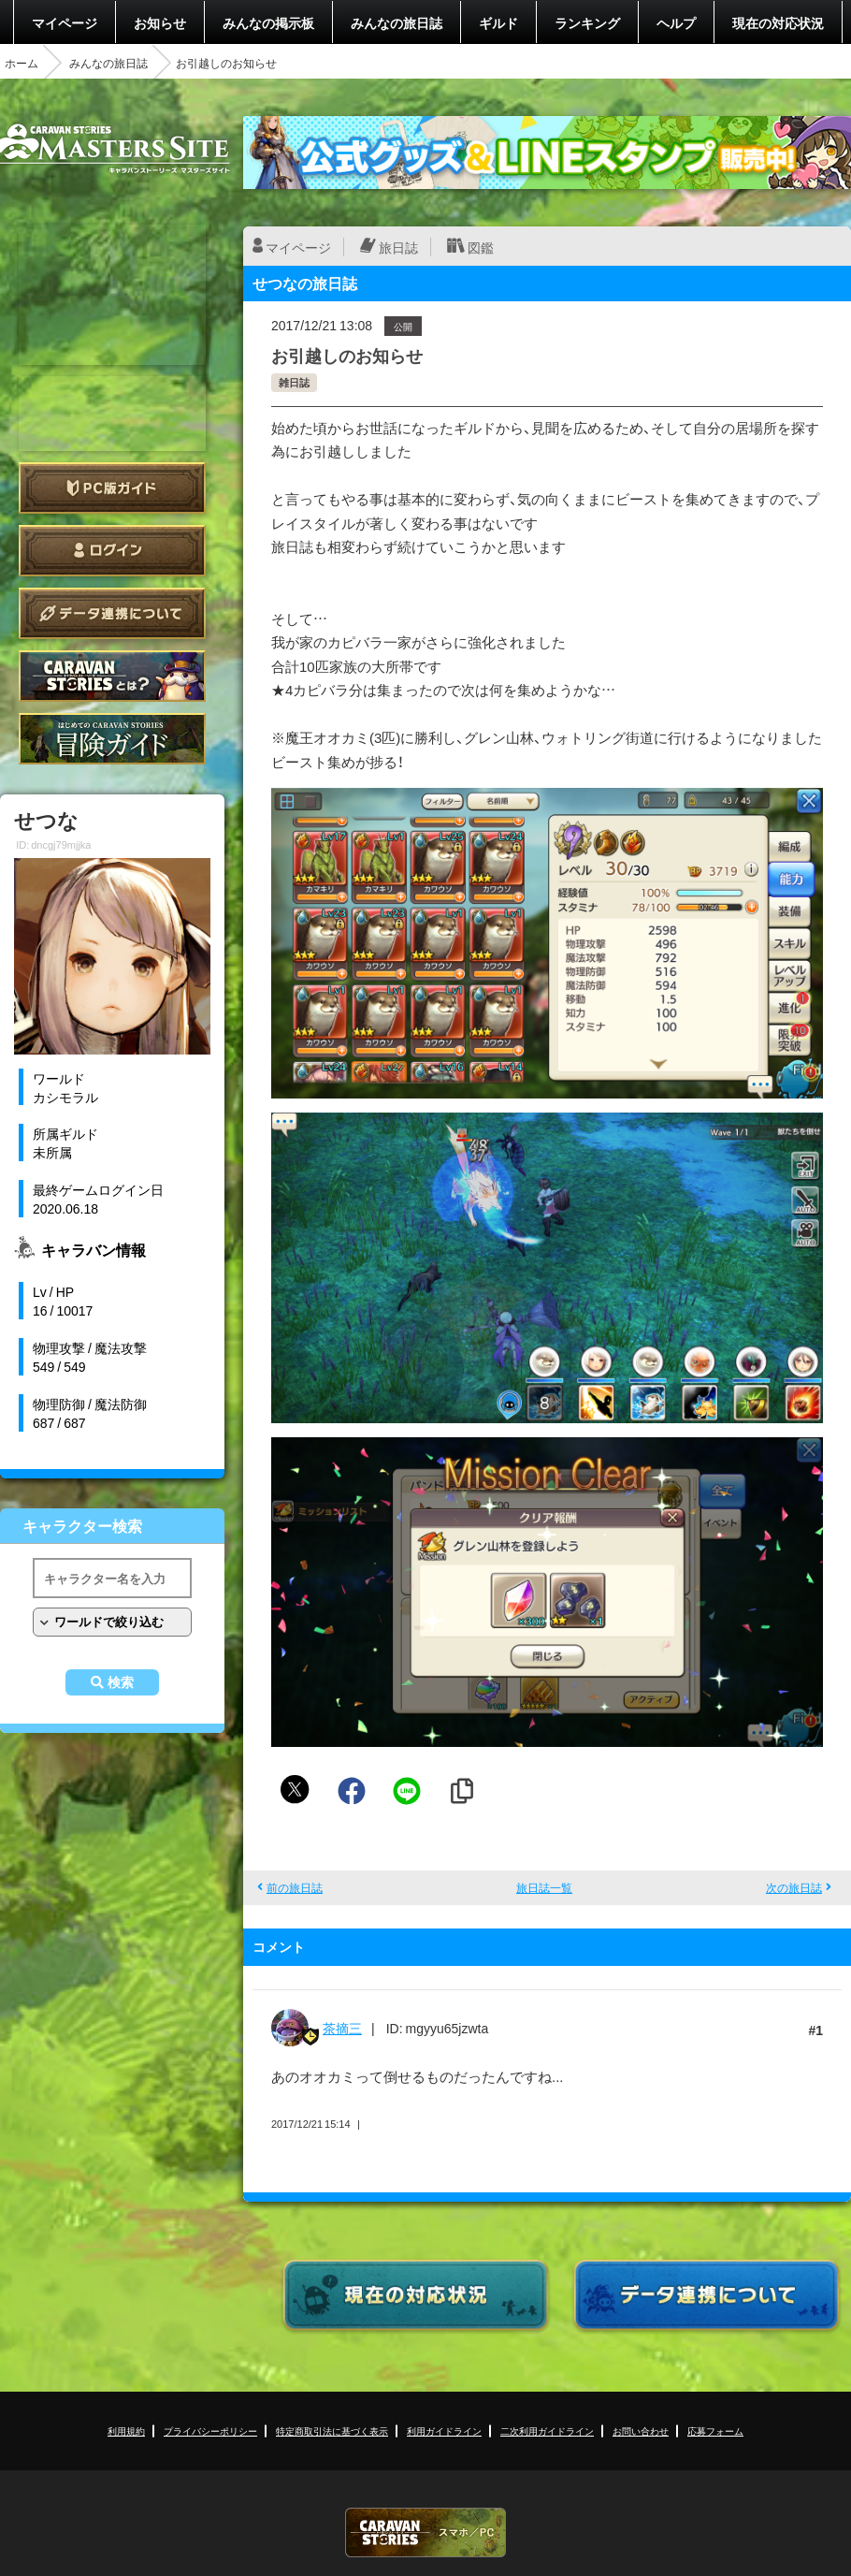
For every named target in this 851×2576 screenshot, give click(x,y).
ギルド (498, 22)
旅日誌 (398, 247)
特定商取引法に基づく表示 (332, 2430)
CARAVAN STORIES (425, 2532)
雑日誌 (294, 382)
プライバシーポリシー (210, 2430)
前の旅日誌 (295, 1887)
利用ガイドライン (444, 2430)
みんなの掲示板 (268, 22)
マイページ (64, 22)
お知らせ (160, 22)
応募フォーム (715, 2430)
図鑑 (481, 247)
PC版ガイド (112, 488)
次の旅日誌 (794, 1887)
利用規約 (126, 2430)
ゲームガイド (112, 738)
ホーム (21, 62)
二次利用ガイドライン (547, 2430)
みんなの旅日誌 (396, 22)
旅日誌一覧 (544, 1887)
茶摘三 (342, 2027)
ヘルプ (676, 22)
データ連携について (112, 613)
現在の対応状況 (778, 22)
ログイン (112, 550)
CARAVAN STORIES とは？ (112, 676)
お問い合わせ (641, 2430)
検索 (121, 1682)
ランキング (587, 22)
